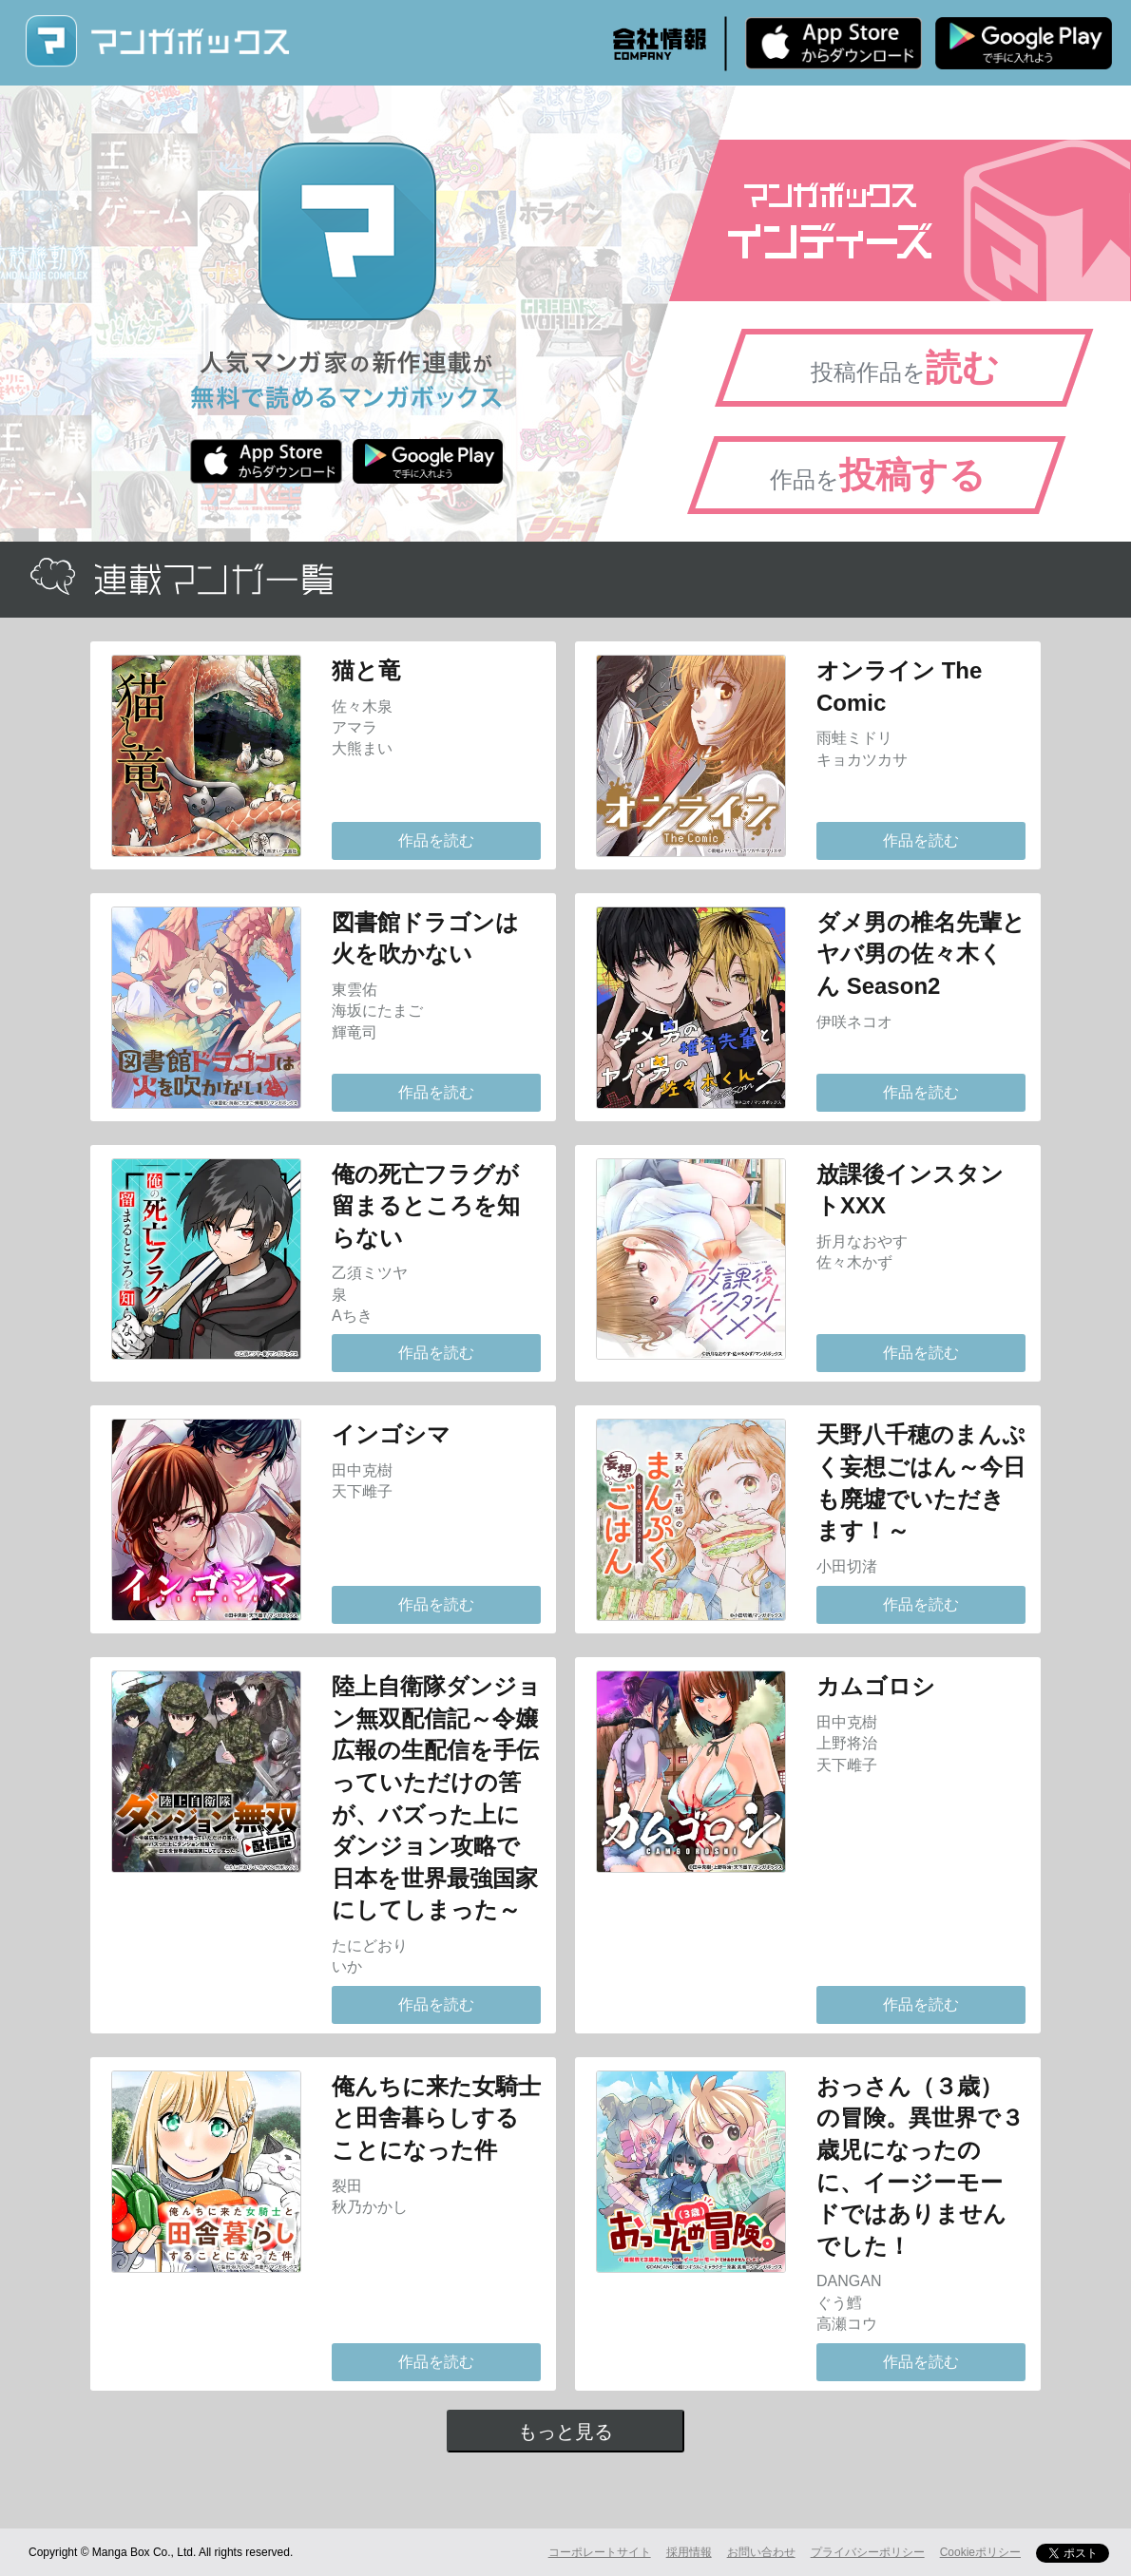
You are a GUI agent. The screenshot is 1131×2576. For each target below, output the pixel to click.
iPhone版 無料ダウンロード (833, 42)
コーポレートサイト (599, 2552)
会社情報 (659, 44)
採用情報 (689, 2552)
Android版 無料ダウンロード (1023, 42)
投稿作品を (905, 368)
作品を (878, 475)
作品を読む (436, 840)
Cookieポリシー (980, 2552)
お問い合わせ (761, 2552)
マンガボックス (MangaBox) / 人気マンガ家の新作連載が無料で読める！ (157, 41)
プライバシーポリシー (868, 2552)
